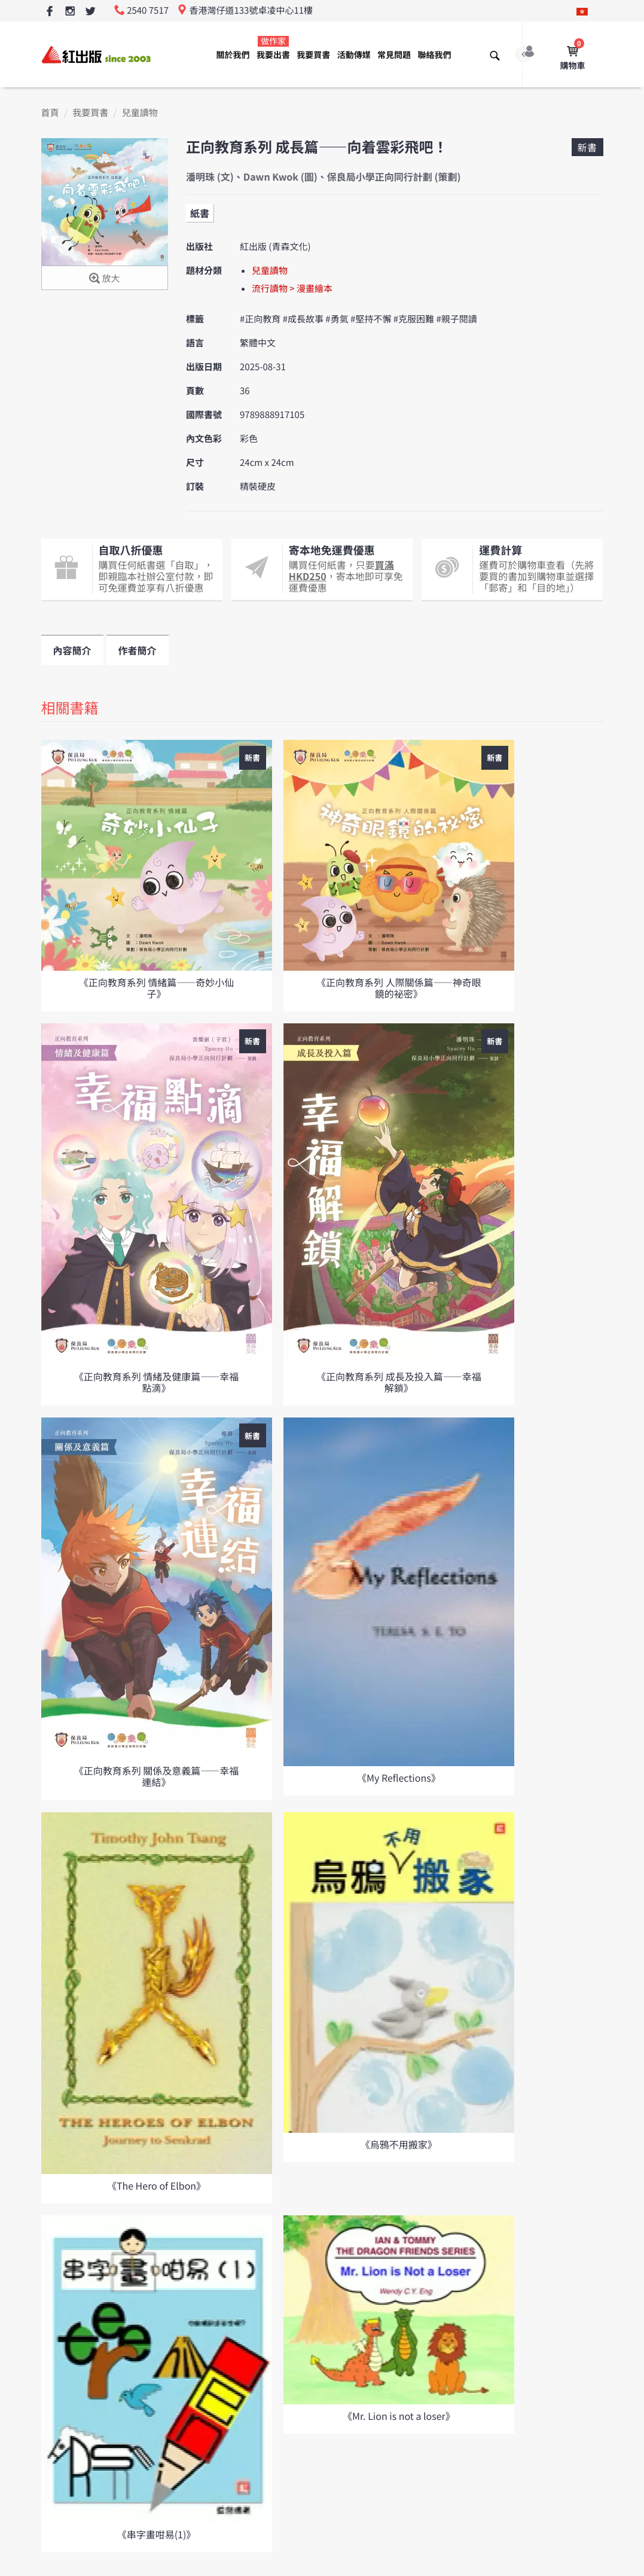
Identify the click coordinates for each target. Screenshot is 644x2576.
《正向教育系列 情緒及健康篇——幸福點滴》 (156, 1382)
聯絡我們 (434, 55)
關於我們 (233, 55)
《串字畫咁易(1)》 (156, 2534)
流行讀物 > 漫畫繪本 (292, 288)
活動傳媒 (354, 55)
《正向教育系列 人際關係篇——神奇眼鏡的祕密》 (398, 988)
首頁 (50, 112)
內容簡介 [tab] (72, 650)
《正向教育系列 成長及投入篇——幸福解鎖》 (398, 1382)
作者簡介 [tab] (137, 650)
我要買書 (313, 55)
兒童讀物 (140, 112)
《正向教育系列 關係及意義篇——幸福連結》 (156, 1776)
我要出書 (273, 48)
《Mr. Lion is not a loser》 (399, 2416)
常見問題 (394, 55)
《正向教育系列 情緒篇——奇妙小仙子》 (156, 988)
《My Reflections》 (399, 1777)
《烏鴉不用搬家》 (399, 2144)
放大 (104, 279)
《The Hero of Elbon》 (156, 2185)
